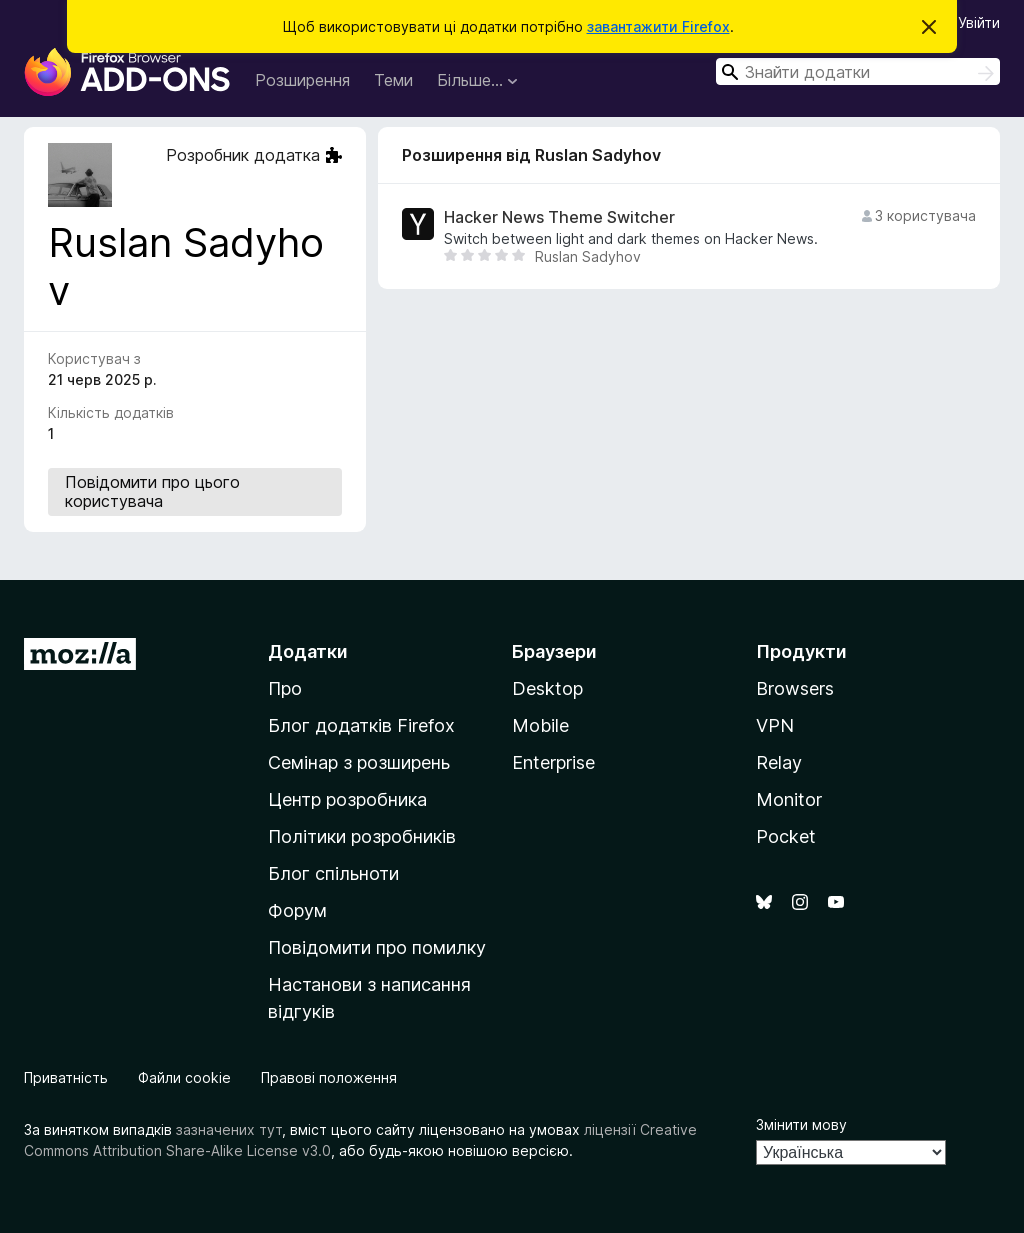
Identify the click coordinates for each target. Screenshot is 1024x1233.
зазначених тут (229, 1129)
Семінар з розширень (359, 762)
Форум (297, 910)
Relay (779, 762)
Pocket (786, 836)
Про (285, 688)
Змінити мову (801, 1124)
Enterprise (553, 762)
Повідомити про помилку (377, 947)
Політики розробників (362, 836)
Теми (393, 80)
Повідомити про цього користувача (152, 491)
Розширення (302, 80)
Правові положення (329, 1077)
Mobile (540, 725)
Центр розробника (347, 799)
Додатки (308, 651)
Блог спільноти (333, 873)
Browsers (795, 688)
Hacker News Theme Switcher (559, 217)
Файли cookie (184, 1077)
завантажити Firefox (658, 26)
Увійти (979, 22)
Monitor (789, 799)
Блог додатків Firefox (361, 725)
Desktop (547, 688)
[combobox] (858, 71)
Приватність (66, 1077)
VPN (775, 725)
